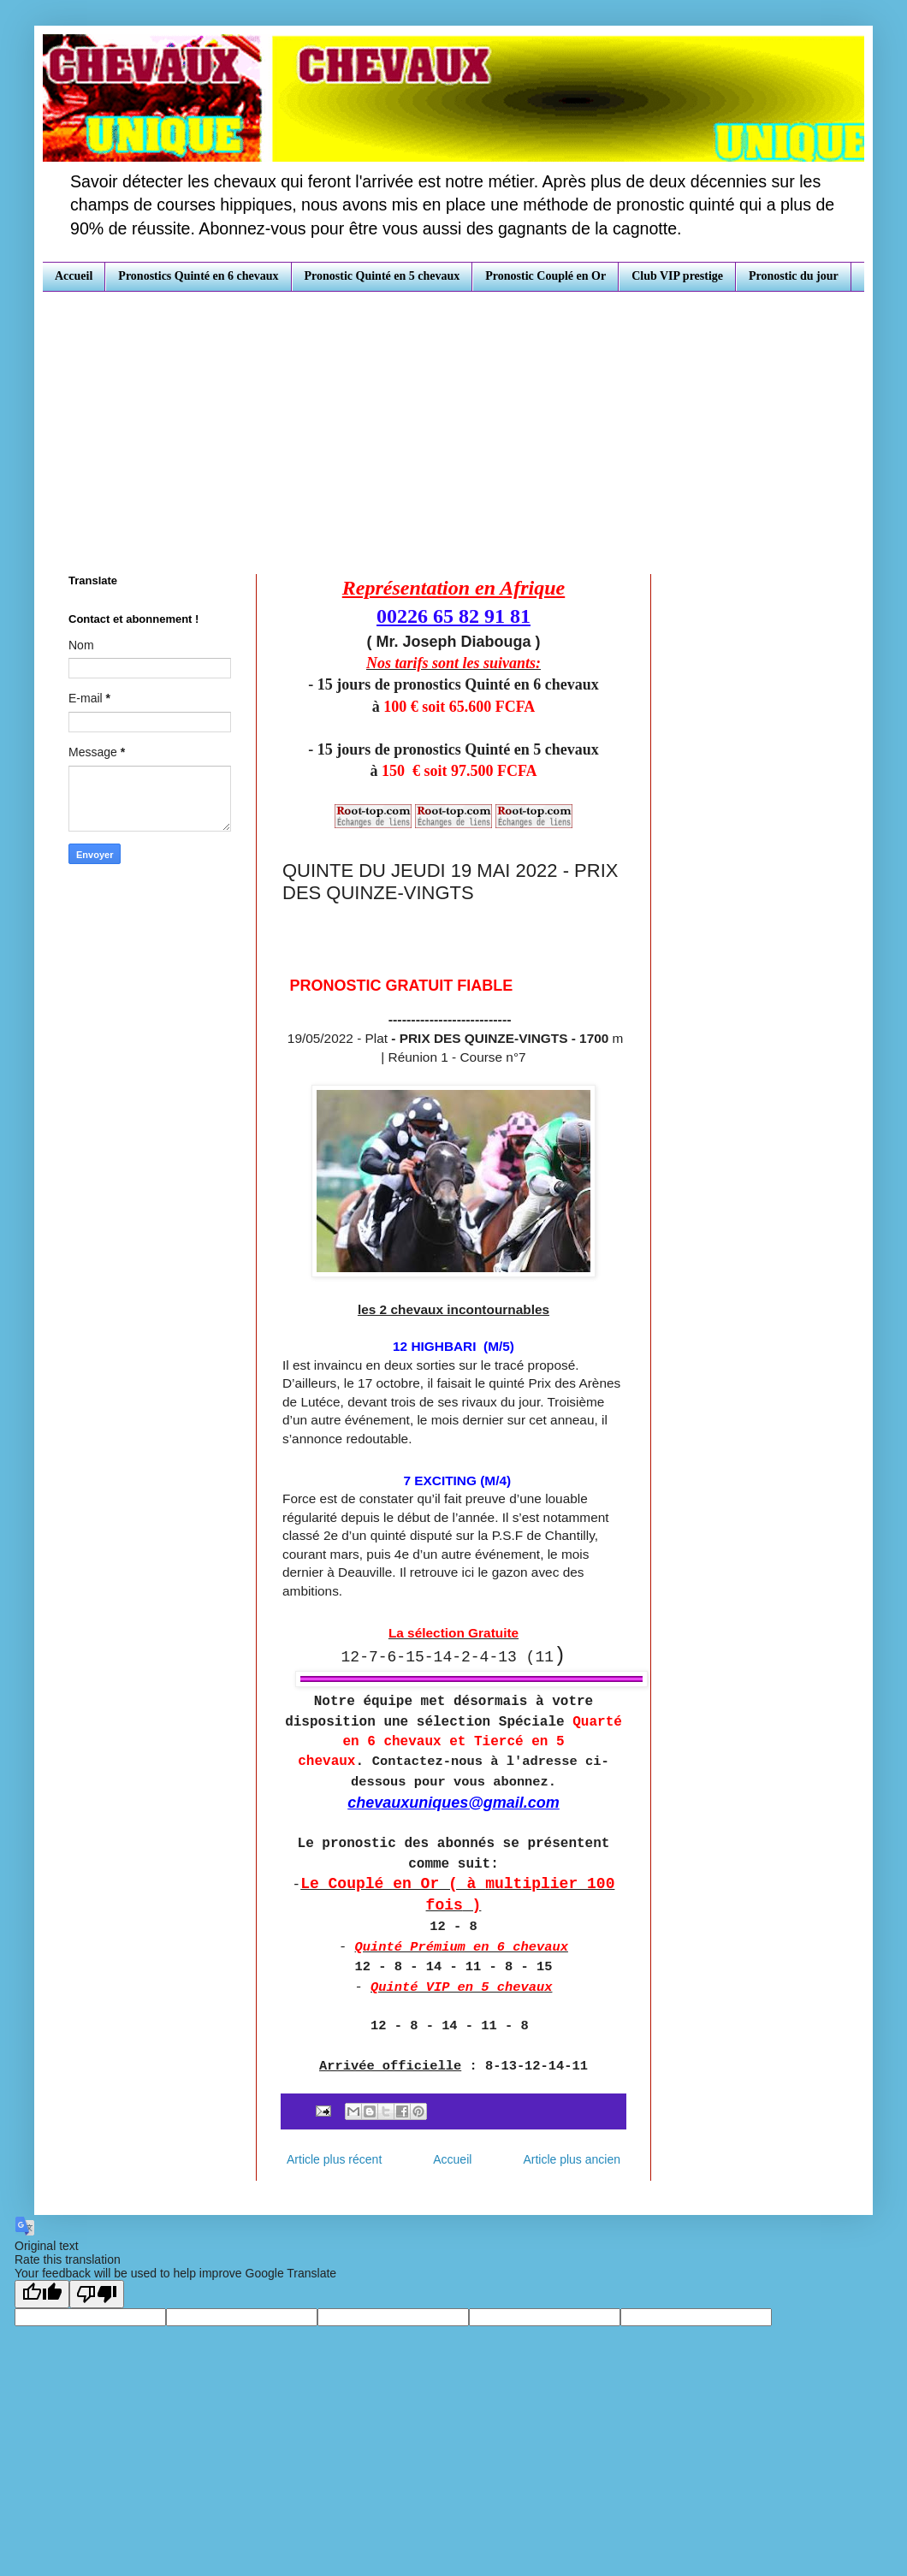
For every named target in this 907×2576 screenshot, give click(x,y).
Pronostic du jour (794, 275)
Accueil (73, 275)
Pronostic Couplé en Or (545, 275)
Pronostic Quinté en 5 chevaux (382, 275)
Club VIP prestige (677, 275)
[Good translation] (42, 2294)
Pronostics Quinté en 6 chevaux (198, 275)
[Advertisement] (453, 420)
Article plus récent (334, 2159)
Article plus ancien (571, 2159)
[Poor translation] (96, 2294)
